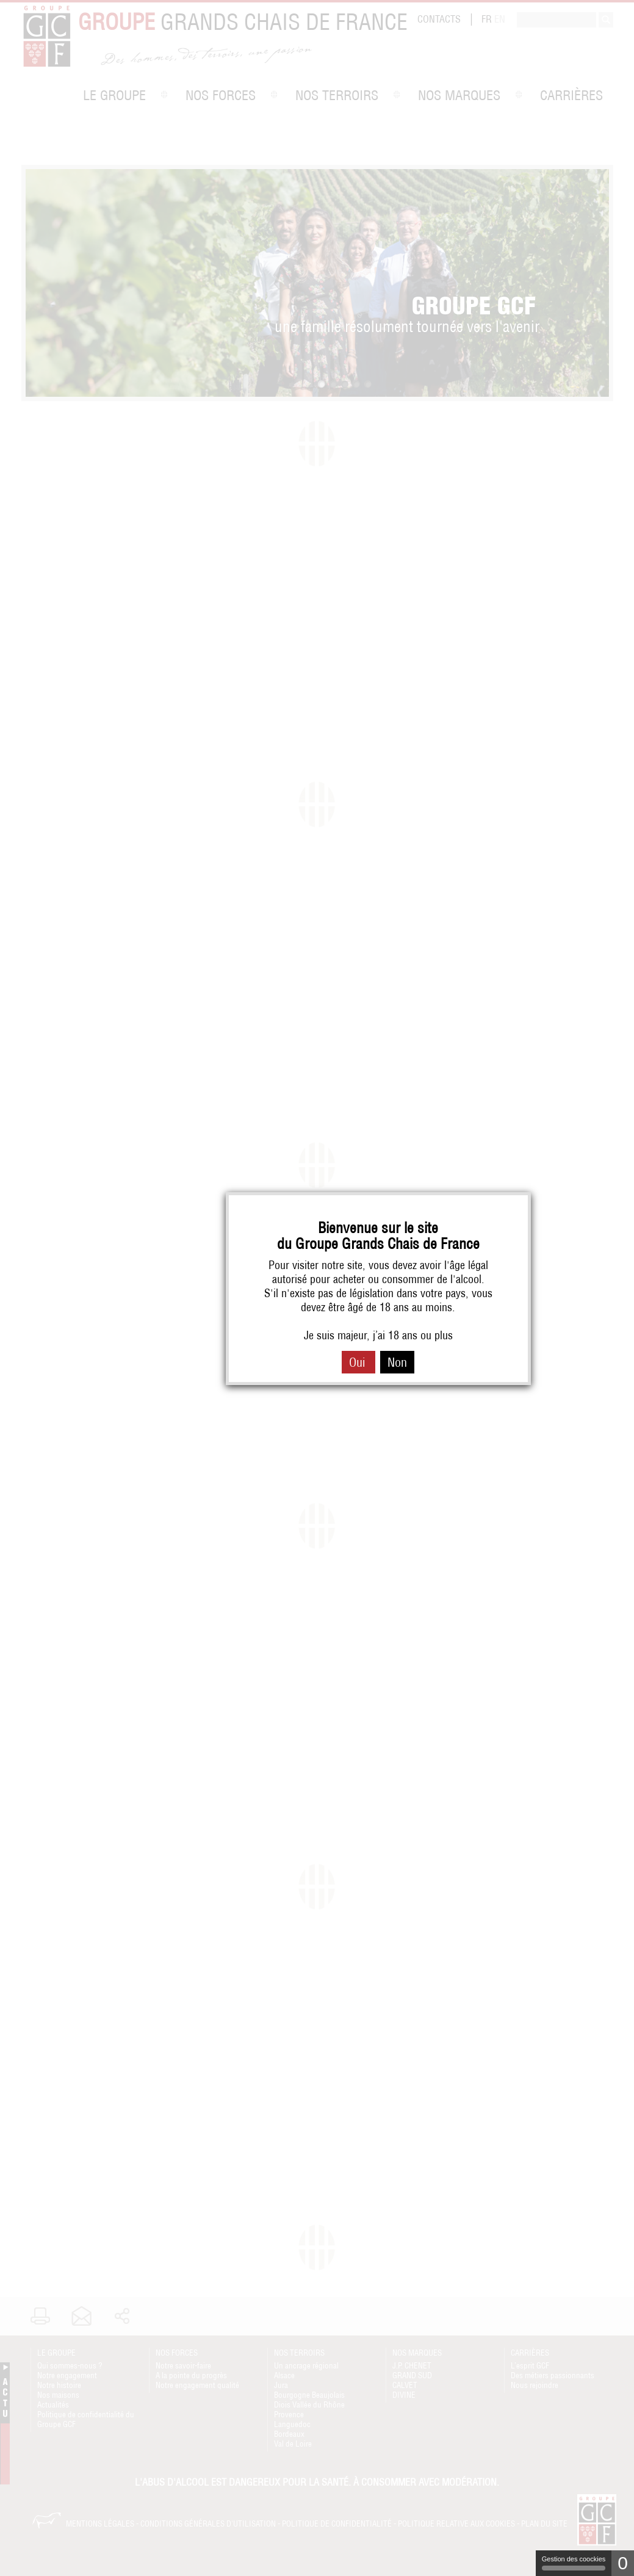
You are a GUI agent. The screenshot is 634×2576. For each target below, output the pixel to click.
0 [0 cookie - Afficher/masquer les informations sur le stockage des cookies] (623, 2563)
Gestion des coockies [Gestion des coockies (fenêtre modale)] (574, 2563)
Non (397, 1362)
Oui (358, 1362)
